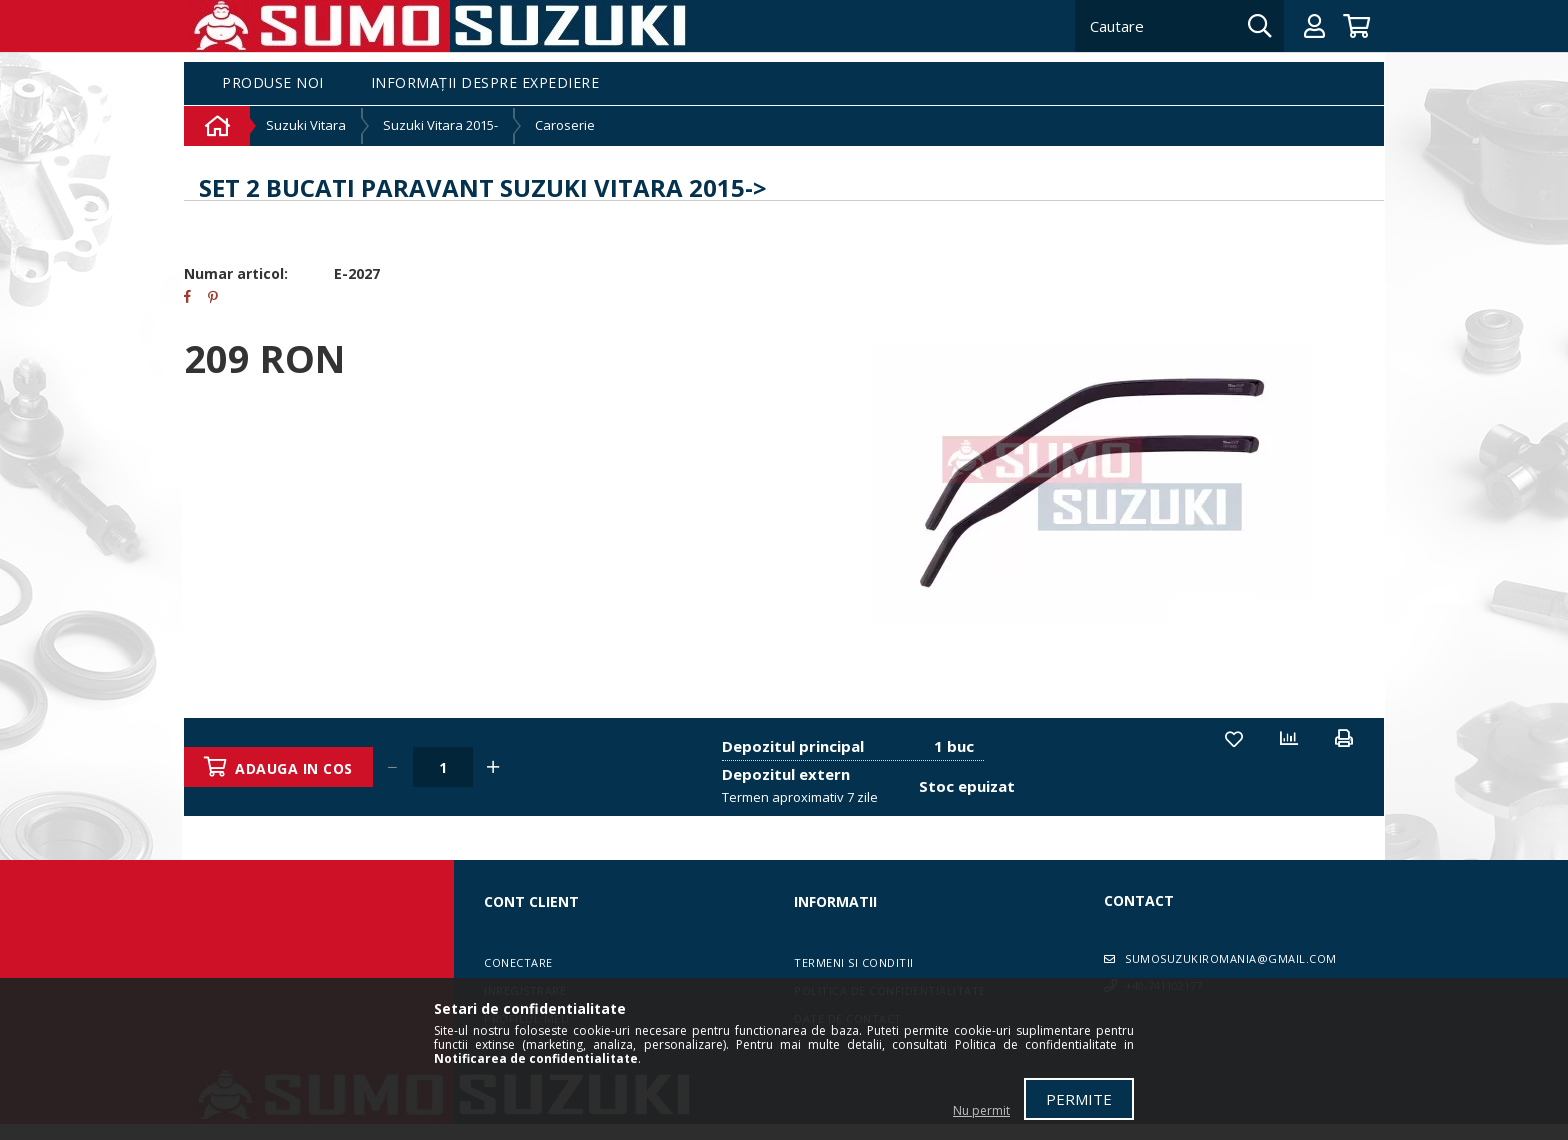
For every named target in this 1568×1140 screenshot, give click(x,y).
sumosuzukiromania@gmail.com (1231, 958)
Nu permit (981, 1110)
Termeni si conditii (854, 962)
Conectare (518, 962)
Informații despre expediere (485, 83)
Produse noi (273, 83)
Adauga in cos (295, 768)
